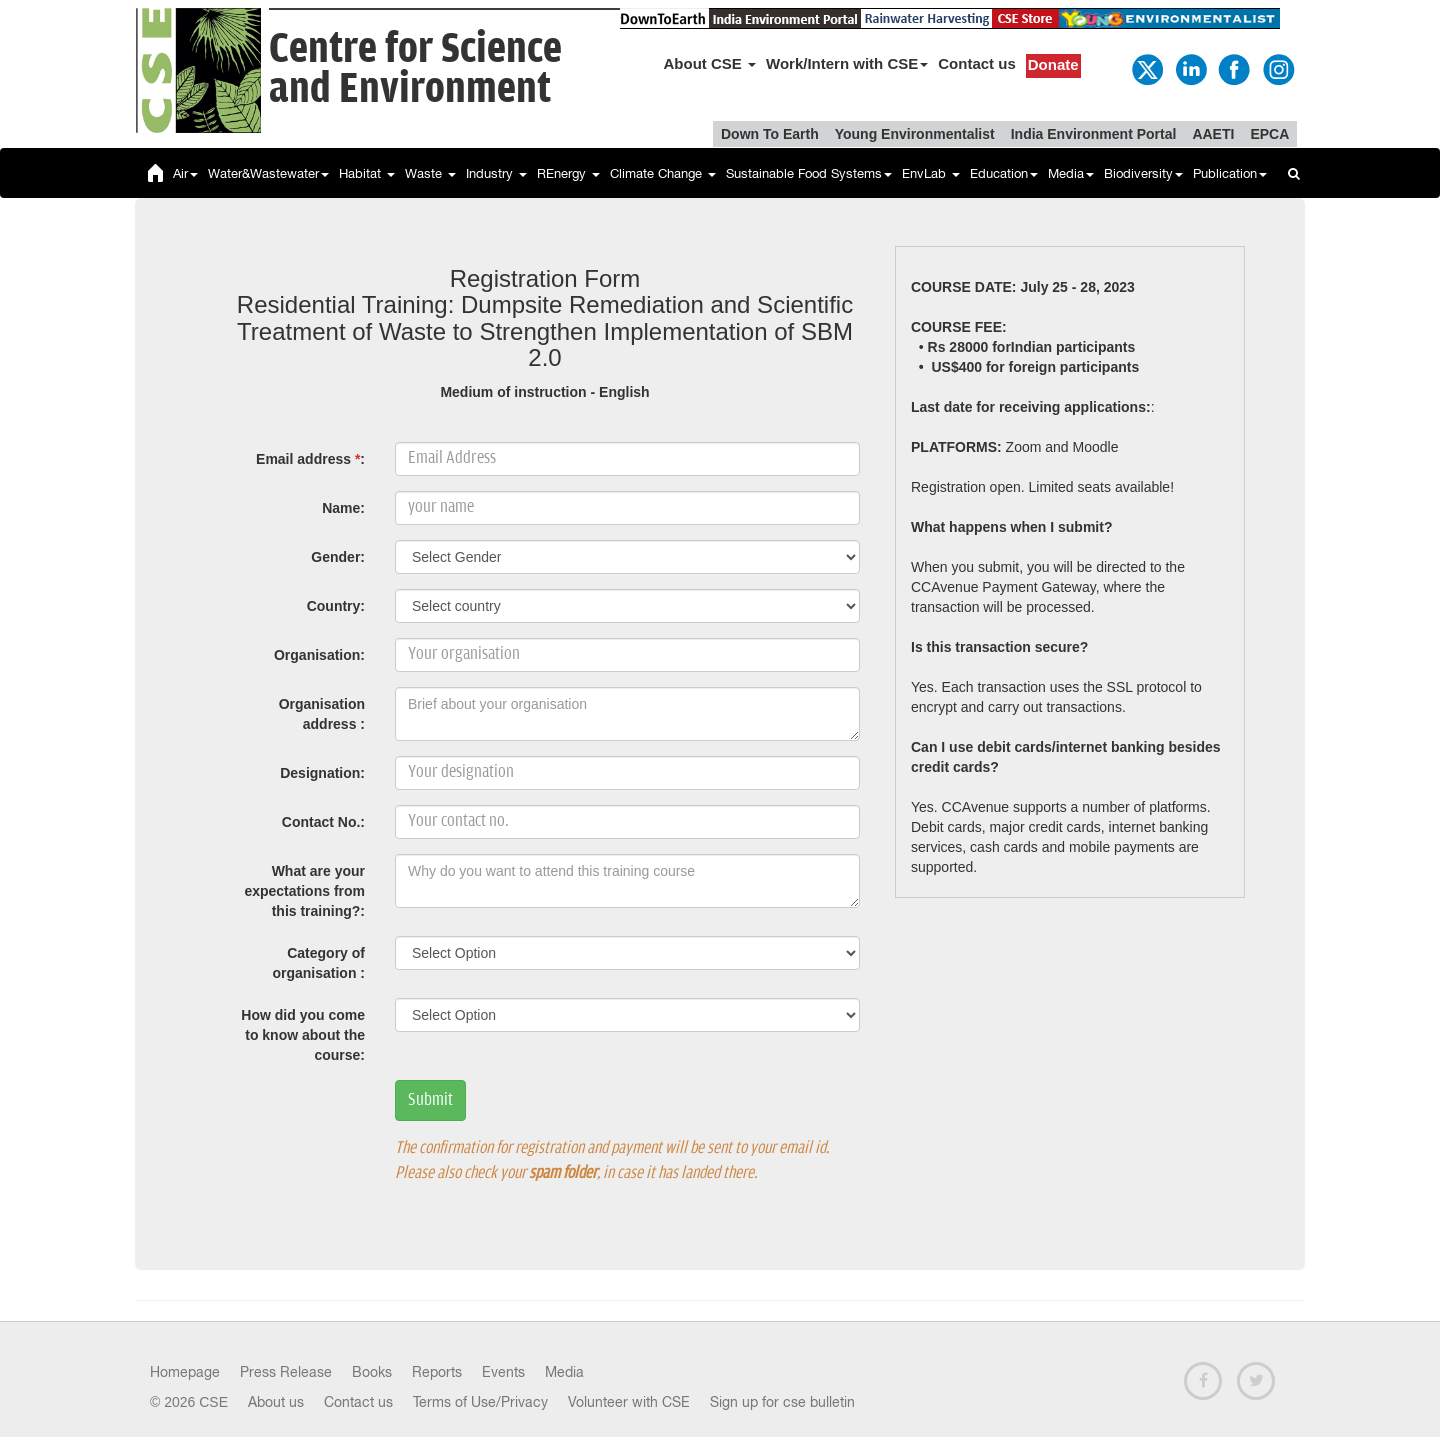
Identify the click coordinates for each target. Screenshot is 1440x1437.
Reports (437, 1372)
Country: (336, 606)
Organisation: (319, 655)
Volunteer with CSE (629, 1402)
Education (1004, 173)
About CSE (710, 63)
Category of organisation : (318, 963)
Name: (343, 508)
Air (185, 173)
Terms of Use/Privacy (480, 1402)
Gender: (338, 557)
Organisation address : (322, 714)
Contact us (977, 63)
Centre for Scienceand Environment (415, 69)
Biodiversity (1143, 173)
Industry (496, 173)
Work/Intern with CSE (847, 63)
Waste (430, 173)
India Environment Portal (1094, 134)
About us (276, 1402)
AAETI (1213, 134)
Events (503, 1372)
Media (1071, 173)
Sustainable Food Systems (809, 173)
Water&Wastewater (268, 173)
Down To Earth (770, 134)
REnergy (568, 173)
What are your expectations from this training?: (304, 891)
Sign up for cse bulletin (782, 1402)
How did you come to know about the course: (303, 1035)
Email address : (310, 459)
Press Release (286, 1372)
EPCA (1269, 134)
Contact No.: (323, 822)
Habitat (367, 173)
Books (372, 1372)
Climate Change (663, 173)
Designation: (322, 773)
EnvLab (931, 173)
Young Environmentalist (915, 134)
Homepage (185, 1372)
